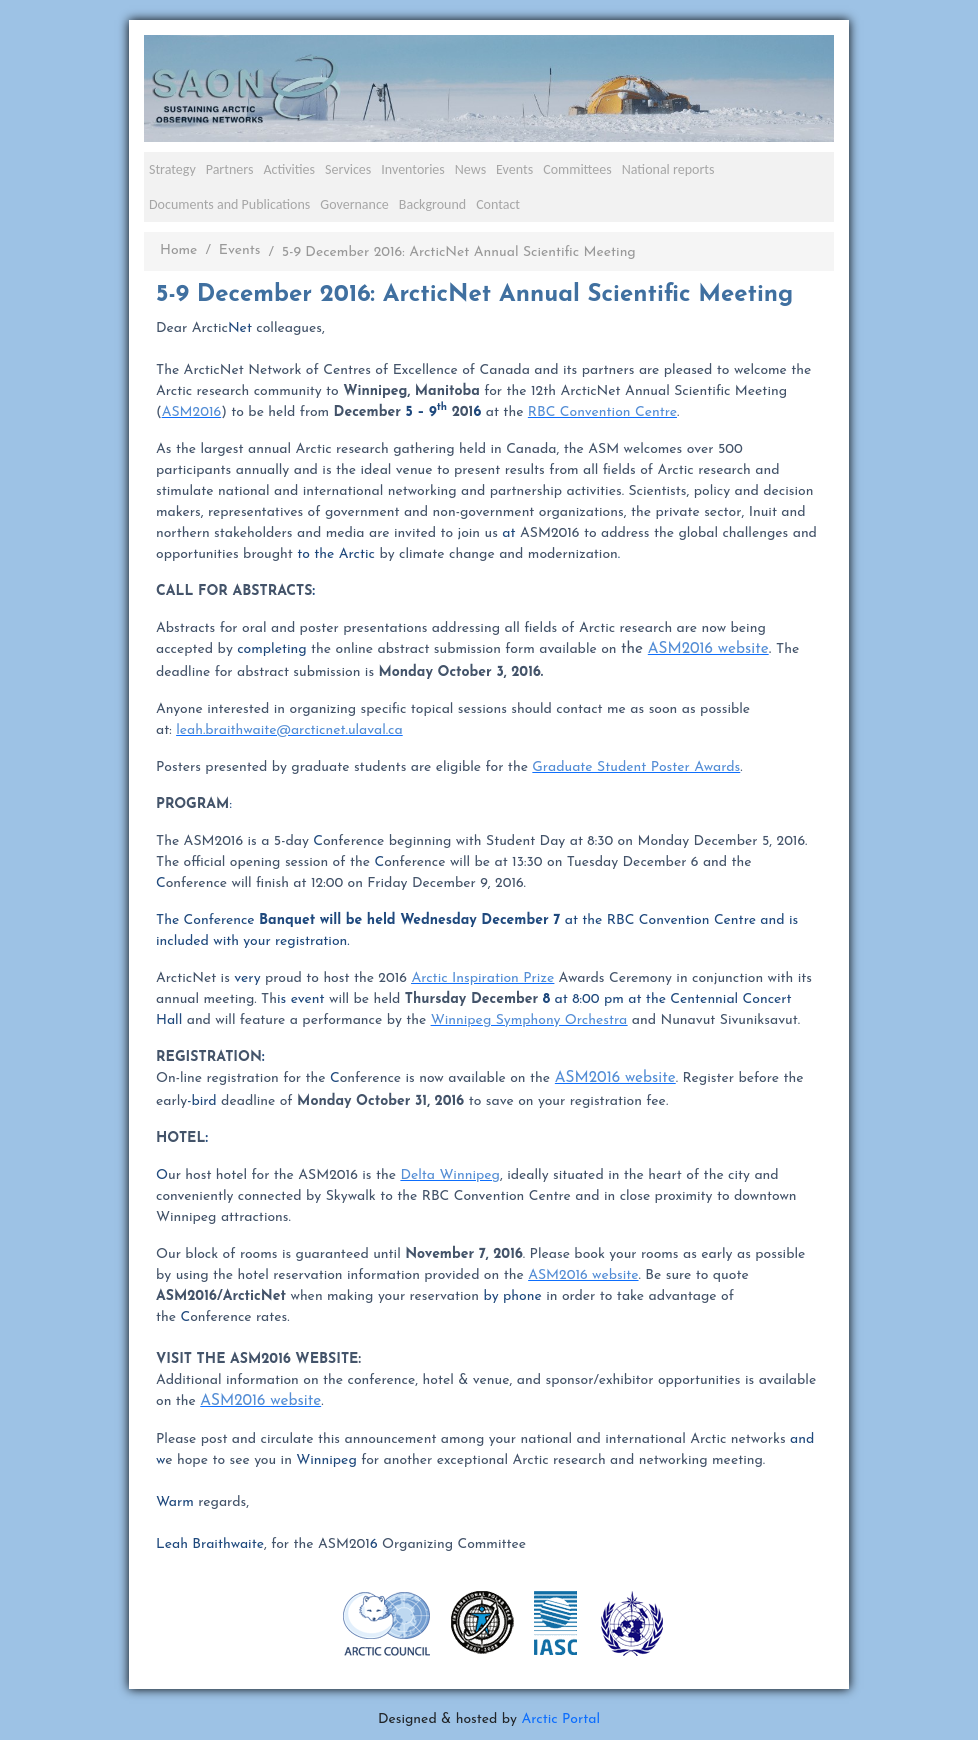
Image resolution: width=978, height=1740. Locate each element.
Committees (577, 169)
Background (432, 204)
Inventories (413, 169)
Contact (498, 204)
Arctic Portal (560, 1719)
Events (514, 169)
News (470, 169)
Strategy (172, 169)
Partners (230, 169)
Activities (289, 169)
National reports (668, 169)
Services (348, 169)
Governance (354, 204)
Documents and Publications (229, 204)
